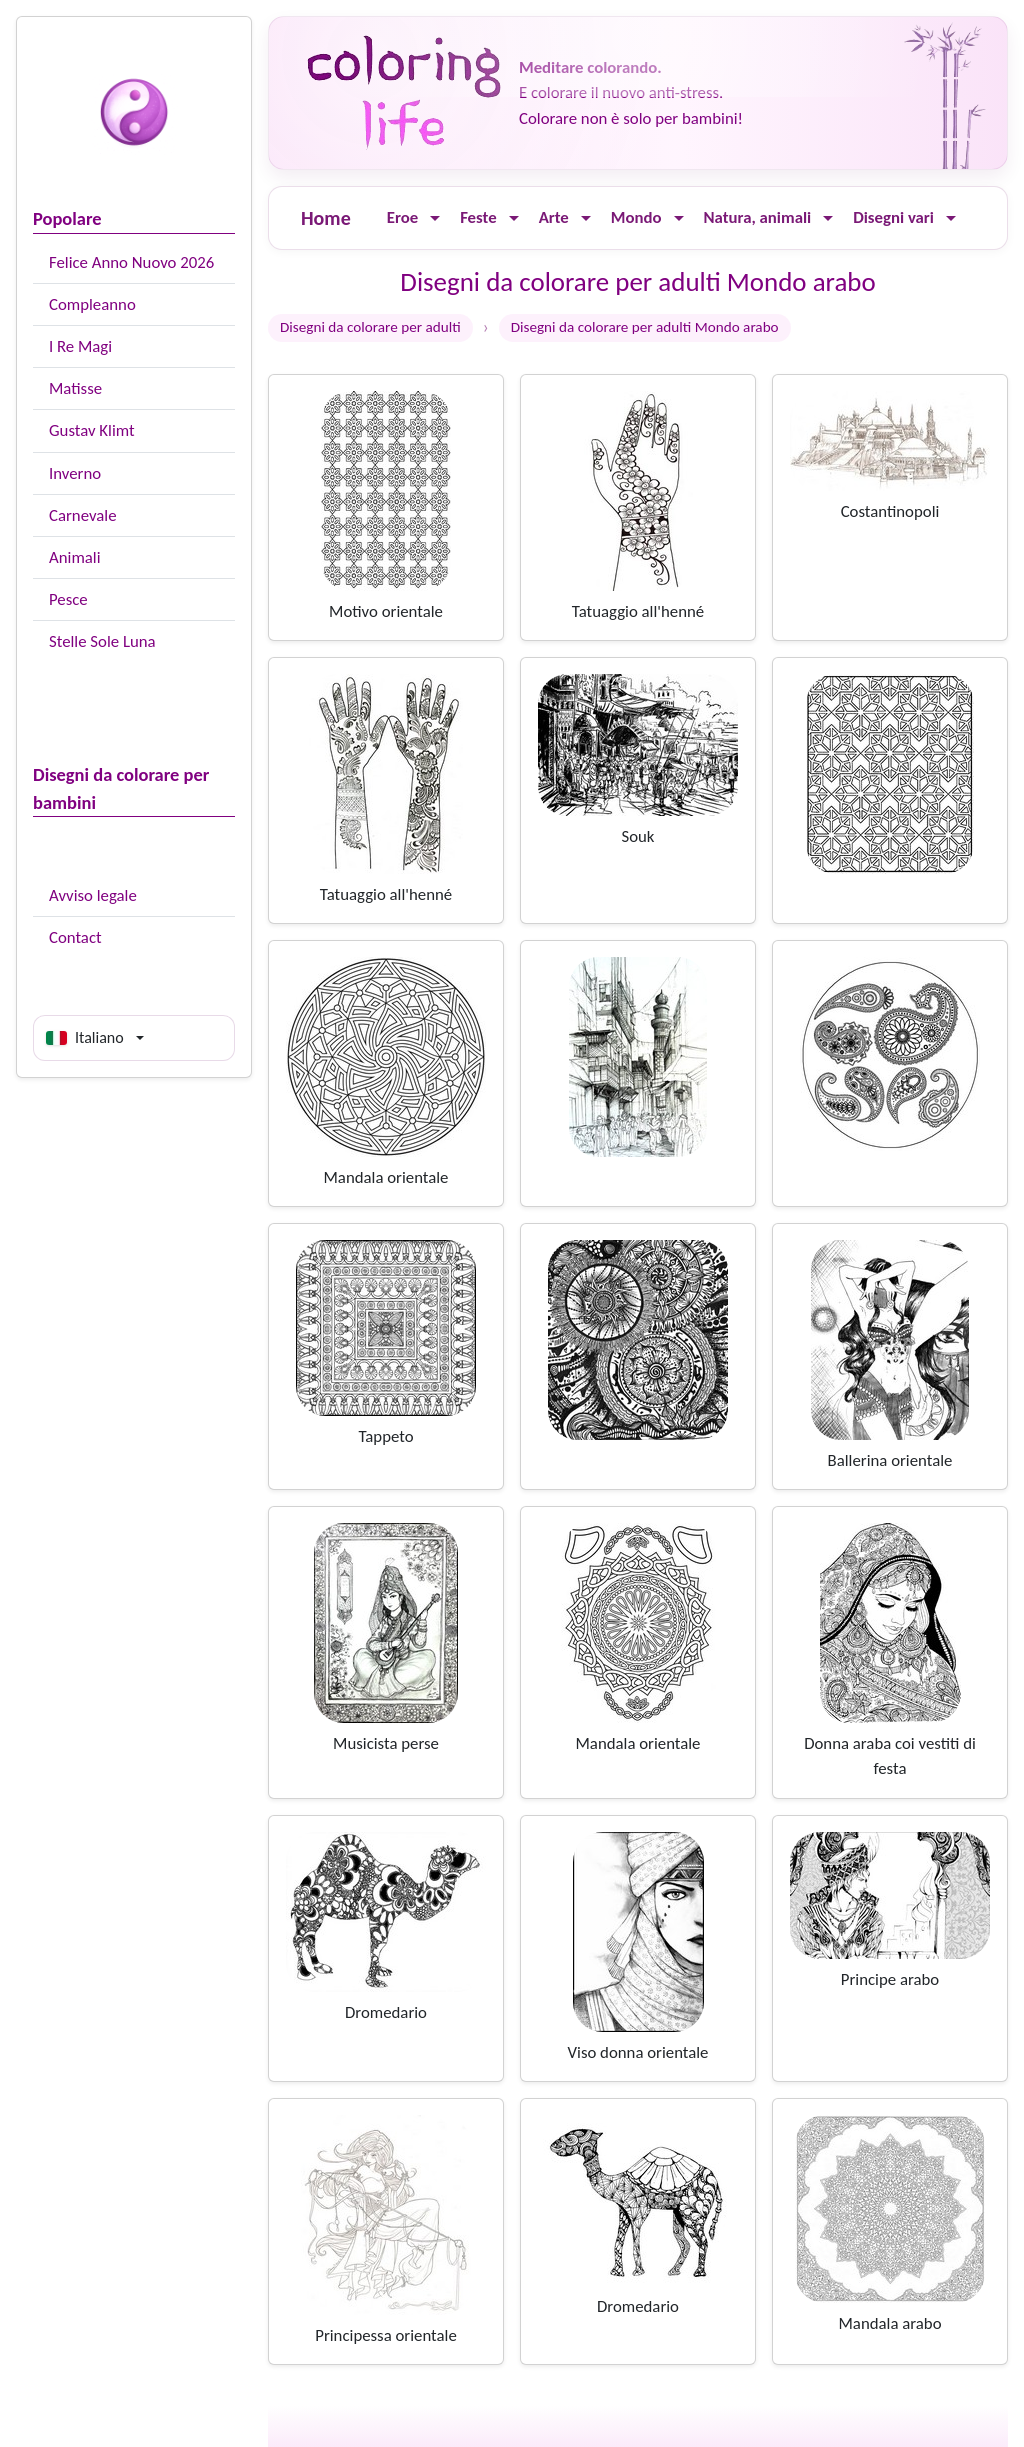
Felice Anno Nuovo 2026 (131, 262)
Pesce (68, 599)
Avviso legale (93, 895)
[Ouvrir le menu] (435, 218)
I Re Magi (80, 346)
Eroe (402, 217)
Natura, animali (758, 217)
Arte (554, 217)
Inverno (75, 473)
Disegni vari (893, 217)
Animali (75, 557)
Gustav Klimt (92, 430)
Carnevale (83, 515)
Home (326, 218)
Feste (478, 217)
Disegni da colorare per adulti (370, 327)
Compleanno (92, 304)
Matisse (75, 388)
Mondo (636, 217)
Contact (75, 937)
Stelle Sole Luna (102, 641)
